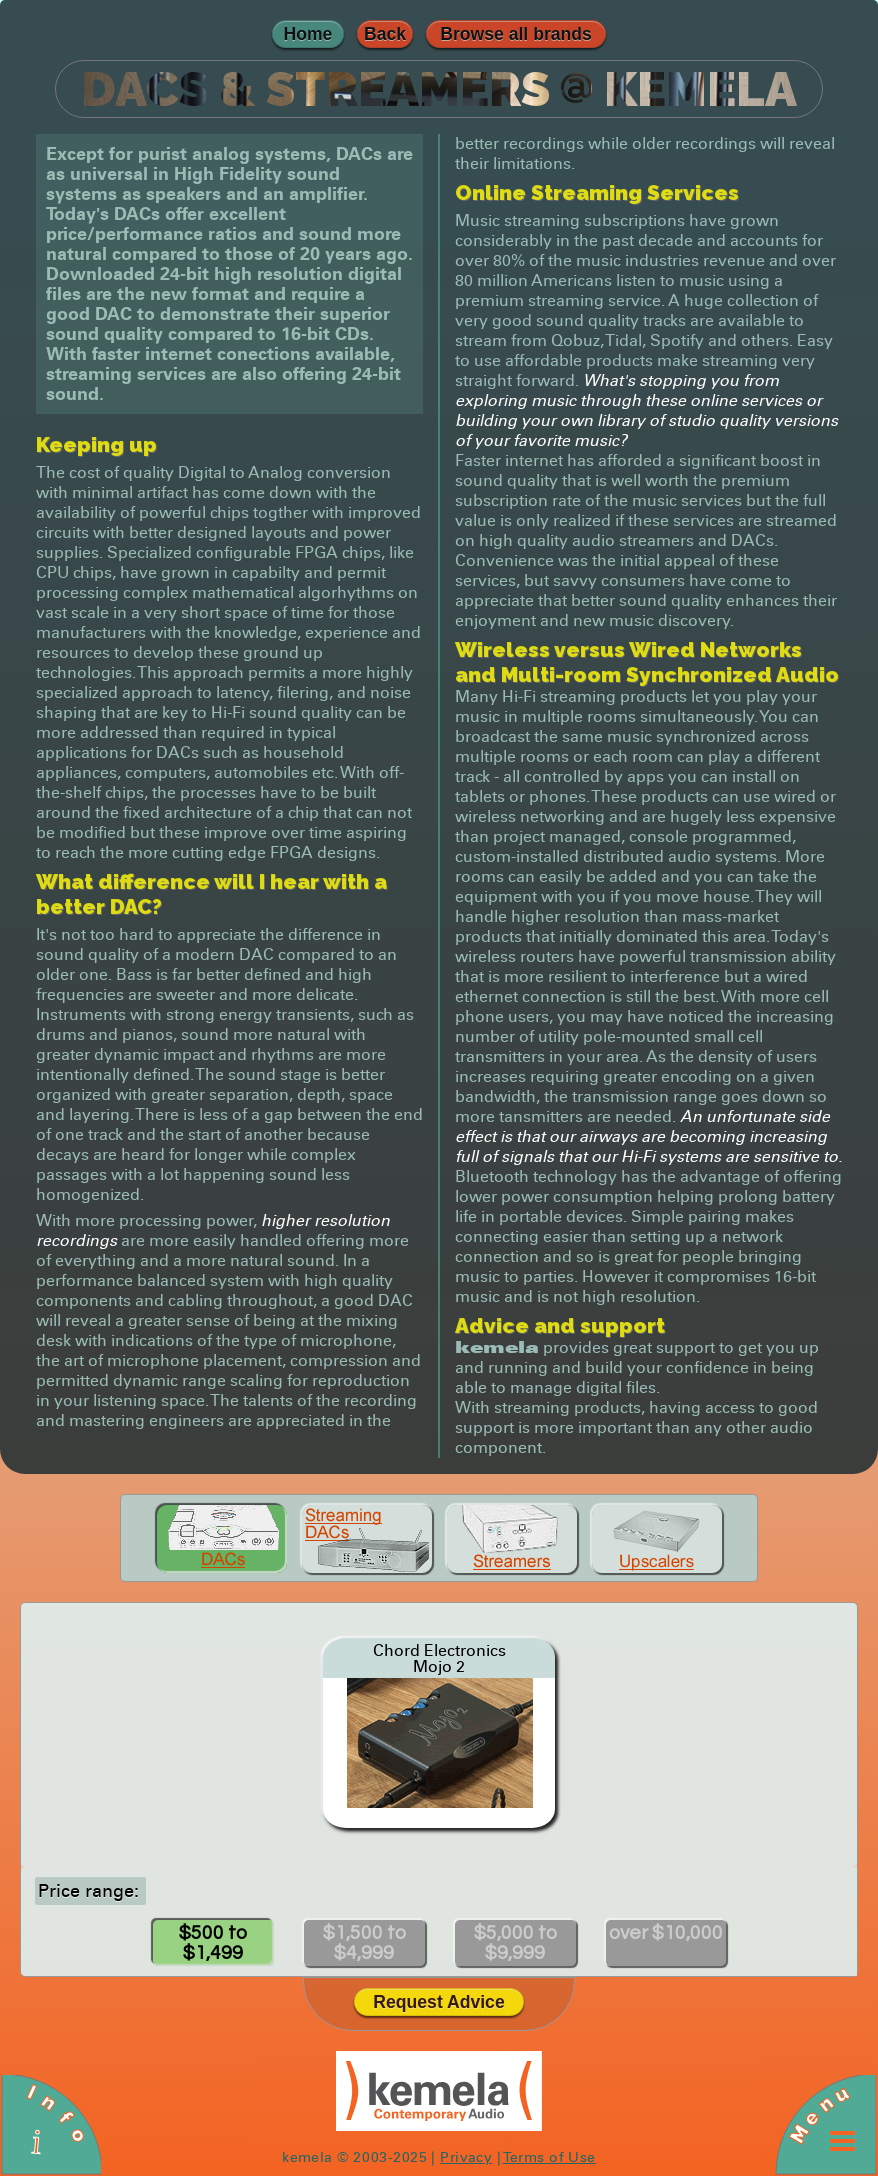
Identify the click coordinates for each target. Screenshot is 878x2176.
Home (308, 34)
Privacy (466, 2157)
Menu (818, 2114)
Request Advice (438, 2002)
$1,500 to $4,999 (364, 1943)
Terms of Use (549, 2157)
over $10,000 (666, 1933)
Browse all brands (516, 34)
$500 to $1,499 (213, 1943)
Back (385, 34)
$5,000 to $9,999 (515, 1943)
